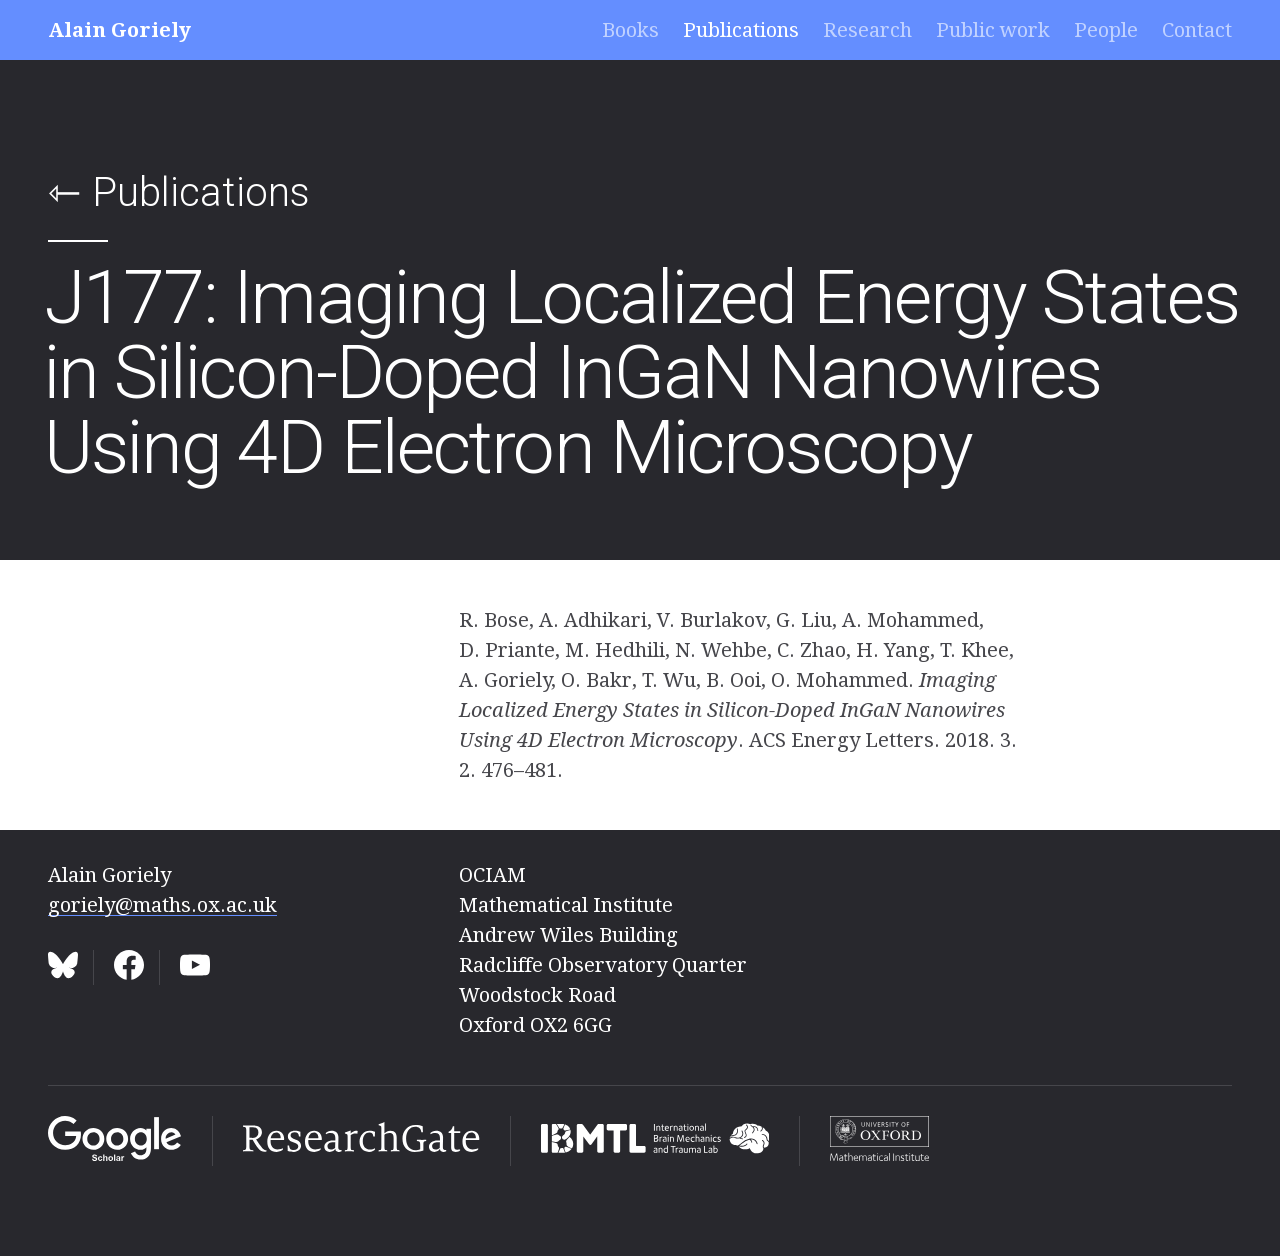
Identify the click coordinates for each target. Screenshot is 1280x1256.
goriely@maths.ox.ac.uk (162, 905)
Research (867, 30)
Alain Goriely (119, 30)
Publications (741, 30)
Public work (993, 30)
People (1106, 30)
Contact (1197, 30)
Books (630, 30)
